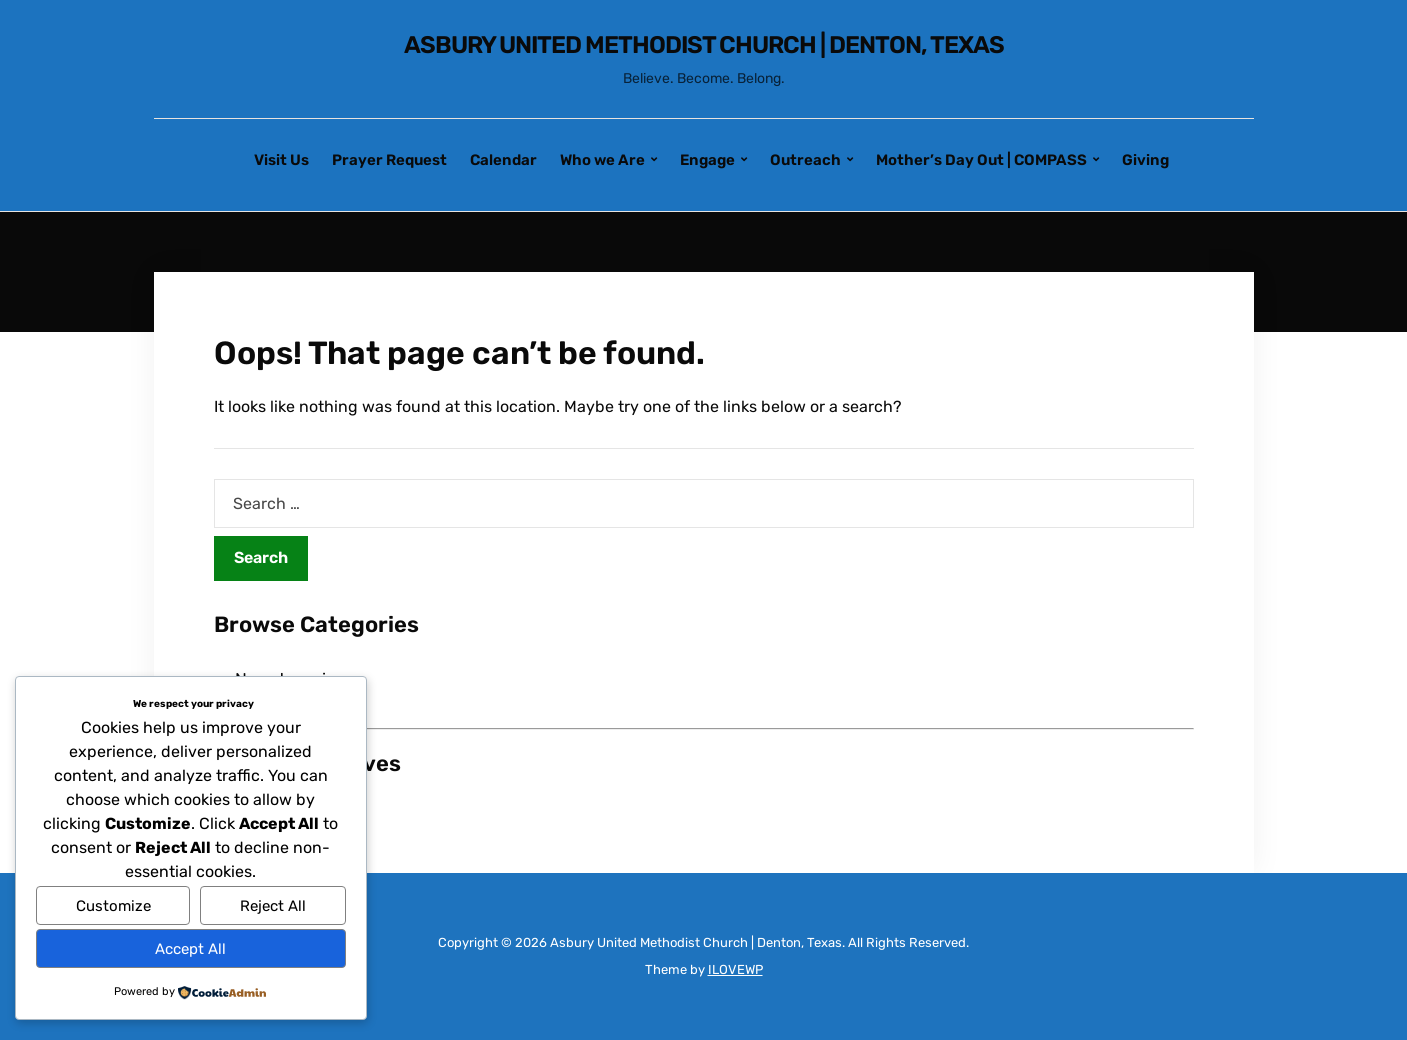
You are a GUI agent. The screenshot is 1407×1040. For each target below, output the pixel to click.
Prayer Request (389, 160)
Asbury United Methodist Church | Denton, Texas (704, 45)
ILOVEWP (735, 969)
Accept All (190, 949)
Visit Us (281, 160)
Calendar (503, 160)
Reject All (273, 906)
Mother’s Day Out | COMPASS (981, 160)
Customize (113, 906)
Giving (1145, 160)
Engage (707, 160)
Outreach (805, 160)
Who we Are (602, 160)
